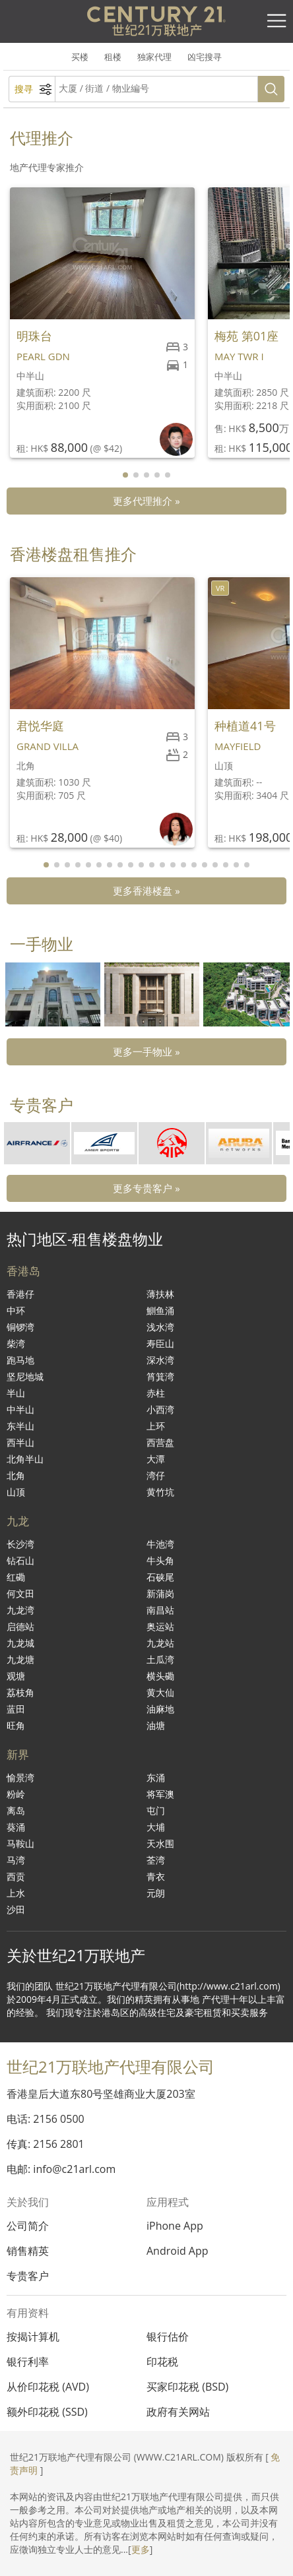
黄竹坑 (160, 1492)
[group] (52, 994)
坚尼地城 (25, 1376)
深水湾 (160, 1360)
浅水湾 (160, 1327)
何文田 (20, 1593)
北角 (16, 1475)
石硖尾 (160, 1577)
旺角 (16, 1725)
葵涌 (16, 1827)
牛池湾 (160, 1544)
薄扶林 (160, 1294)
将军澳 (160, 1794)
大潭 (155, 1459)
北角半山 (25, 1459)
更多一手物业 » (146, 1051)
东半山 (20, 1426)
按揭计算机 (33, 2336)
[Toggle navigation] (276, 21)
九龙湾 (20, 1610)
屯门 (155, 1810)
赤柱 (155, 1393)
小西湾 (160, 1409)
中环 (16, 1310)
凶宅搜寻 (204, 57)
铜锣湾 (20, 1327)
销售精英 (28, 2251)
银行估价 (167, 2336)
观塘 (16, 1676)
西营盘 (160, 1442)
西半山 (20, 1442)
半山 (16, 1393)
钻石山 (20, 1560)
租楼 (112, 57)
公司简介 (28, 2225)
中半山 (20, 1409)
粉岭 (16, 1794)
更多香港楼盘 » (146, 890)
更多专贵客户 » (146, 1188)
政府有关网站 (178, 2411)
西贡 (16, 1876)
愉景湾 (20, 1777)
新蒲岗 (160, 1593)
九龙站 (160, 1643)
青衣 (155, 1876)
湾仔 (155, 1475)
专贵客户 (28, 2276)
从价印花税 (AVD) (48, 2386)
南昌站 (160, 1610)
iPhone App (174, 2225)
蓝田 (16, 1709)
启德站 (20, 1626)
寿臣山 (160, 1343)
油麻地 (160, 1709)
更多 (140, 2549)
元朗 (155, 1893)
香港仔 (20, 1294)
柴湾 (16, 1343)
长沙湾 (20, 1544)
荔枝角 (20, 1692)
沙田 (16, 1909)
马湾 (16, 1860)
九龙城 (20, 1643)
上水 (16, 1893)
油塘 (155, 1725)
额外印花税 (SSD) (47, 2411)
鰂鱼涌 (160, 1310)
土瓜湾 (160, 1659)
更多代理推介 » (146, 500)
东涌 (155, 1777)
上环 (155, 1426)
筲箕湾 (160, 1376)
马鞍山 (20, 1843)
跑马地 (20, 1360)
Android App (177, 2251)
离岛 (16, 1810)
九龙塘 (20, 1659)
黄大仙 (160, 1692)
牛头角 (160, 1560)
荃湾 (155, 1860)
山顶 (16, 1492)
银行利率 (28, 2361)
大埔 (155, 1827)
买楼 (79, 57)
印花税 (162, 2361)
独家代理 (154, 57)
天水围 (160, 1843)
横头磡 (160, 1676)
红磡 (16, 1577)
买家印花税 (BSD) (187, 2386)
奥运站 (160, 1626)
